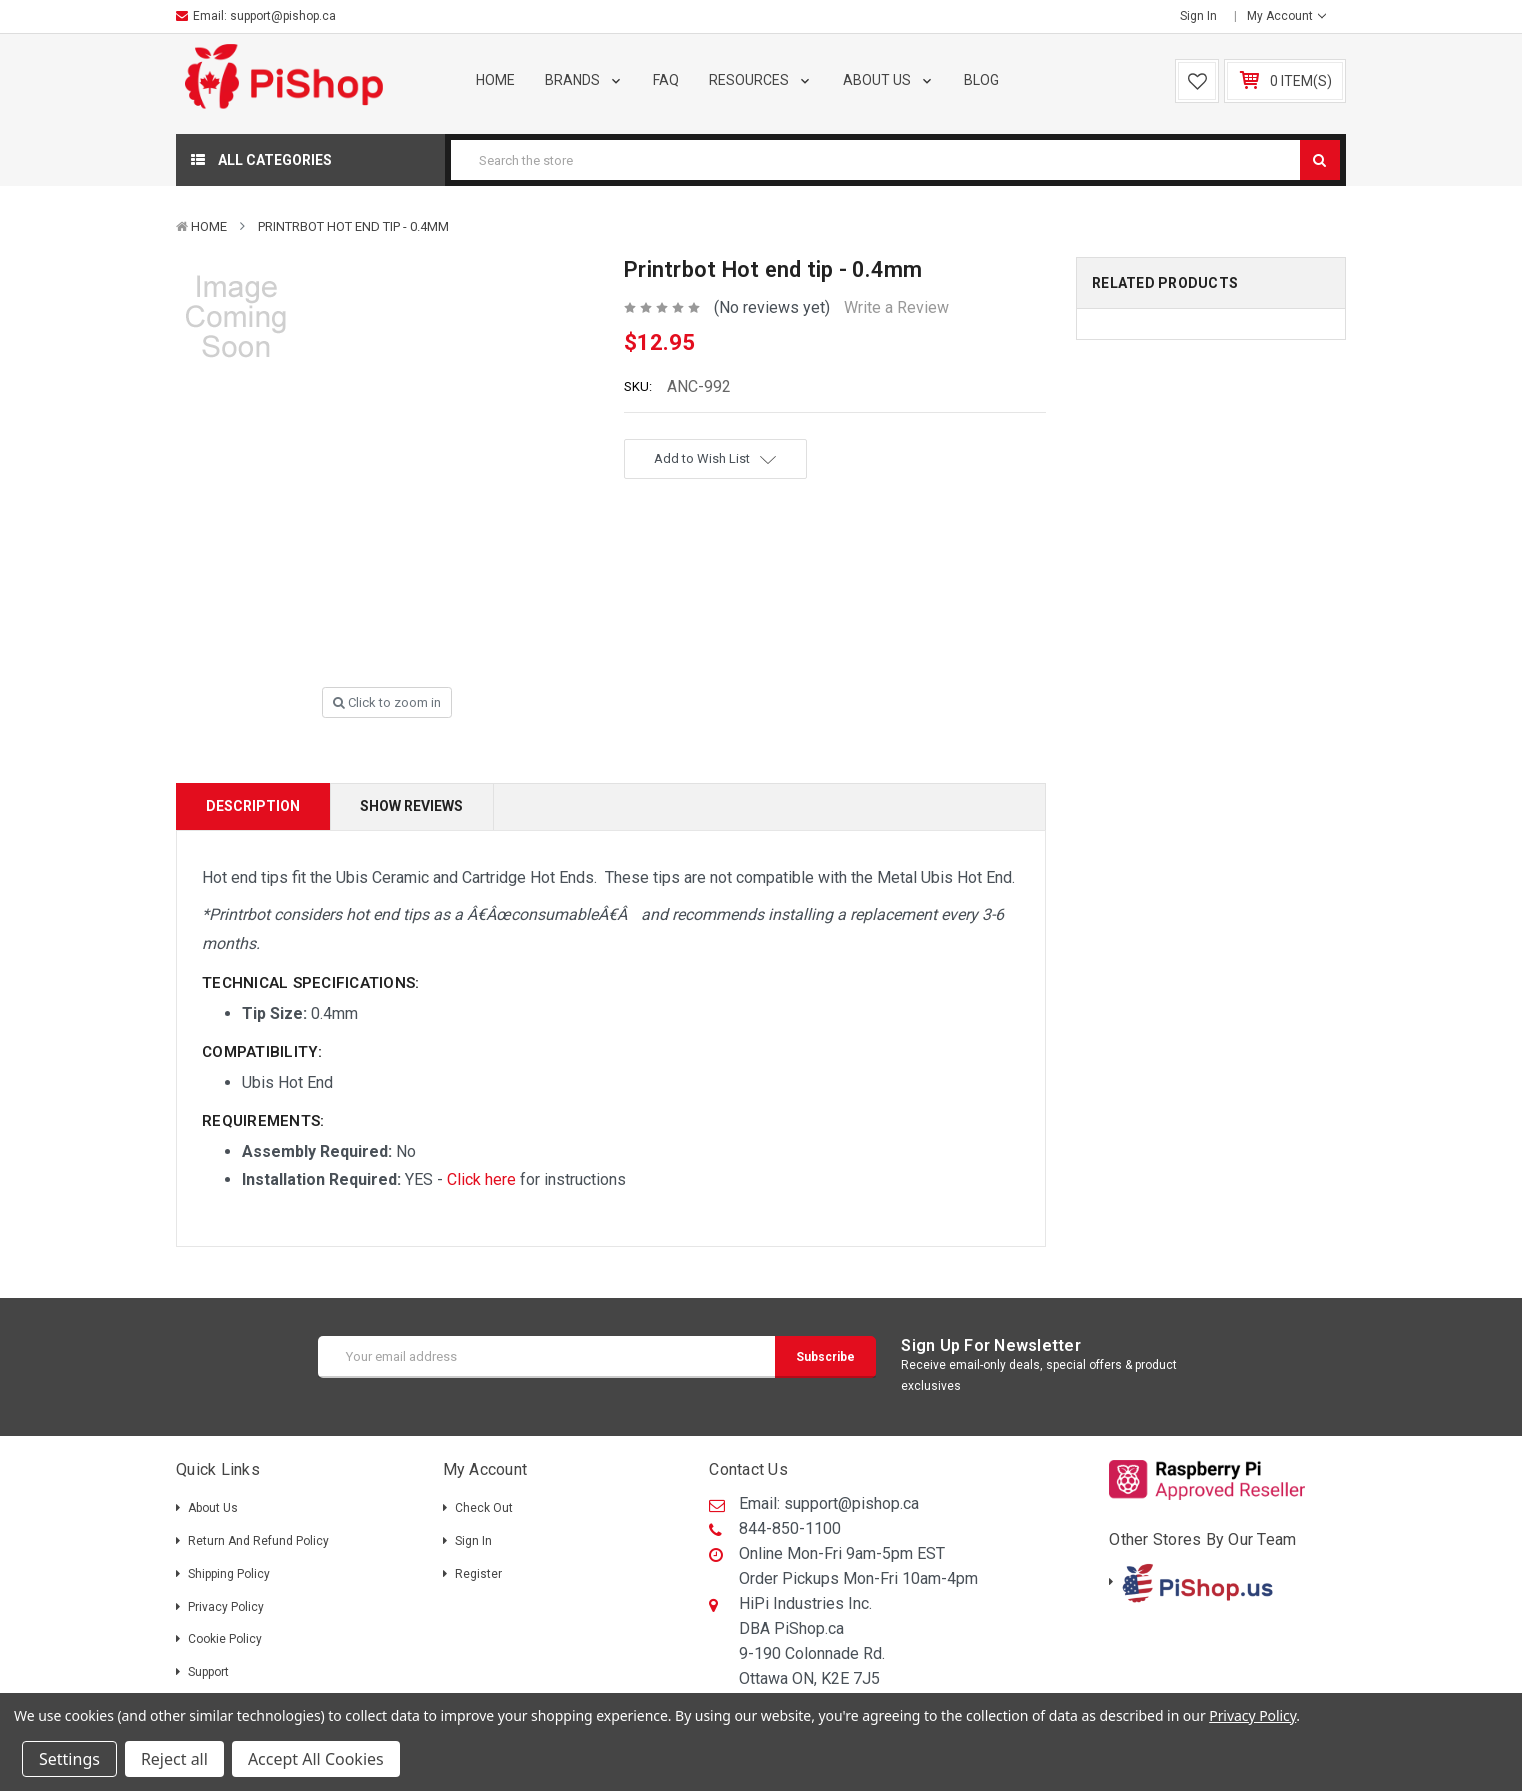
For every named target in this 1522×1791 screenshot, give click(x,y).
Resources (761, 80)
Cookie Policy (225, 1639)
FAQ (666, 80)
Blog (981, 80)
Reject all (174, 1759)
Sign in (1198, 16)
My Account (1286, 16)
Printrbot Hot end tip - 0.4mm (353, 226)
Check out (484, 1508)
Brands (584, 80)
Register (478, 1574)
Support (208, 1672)
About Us (889, 80)
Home (495, 80)
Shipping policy (229, 1574)
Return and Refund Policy (258, 1541)
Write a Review (896, 307)
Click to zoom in (387, 702)
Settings (69, 1759)
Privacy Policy (226, 1607)
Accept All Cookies (316, 1759)
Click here (481, 1179)
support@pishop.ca (283, 16)
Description (253, 806)
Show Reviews (411, 806)
